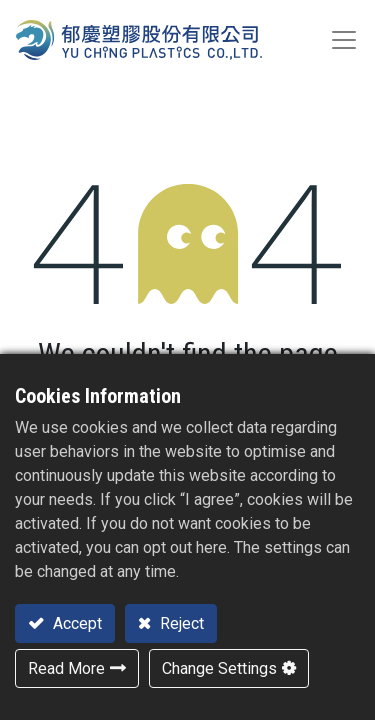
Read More (66, 668)
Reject (180, 623)
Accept (75, 623)
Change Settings (219, 668)
